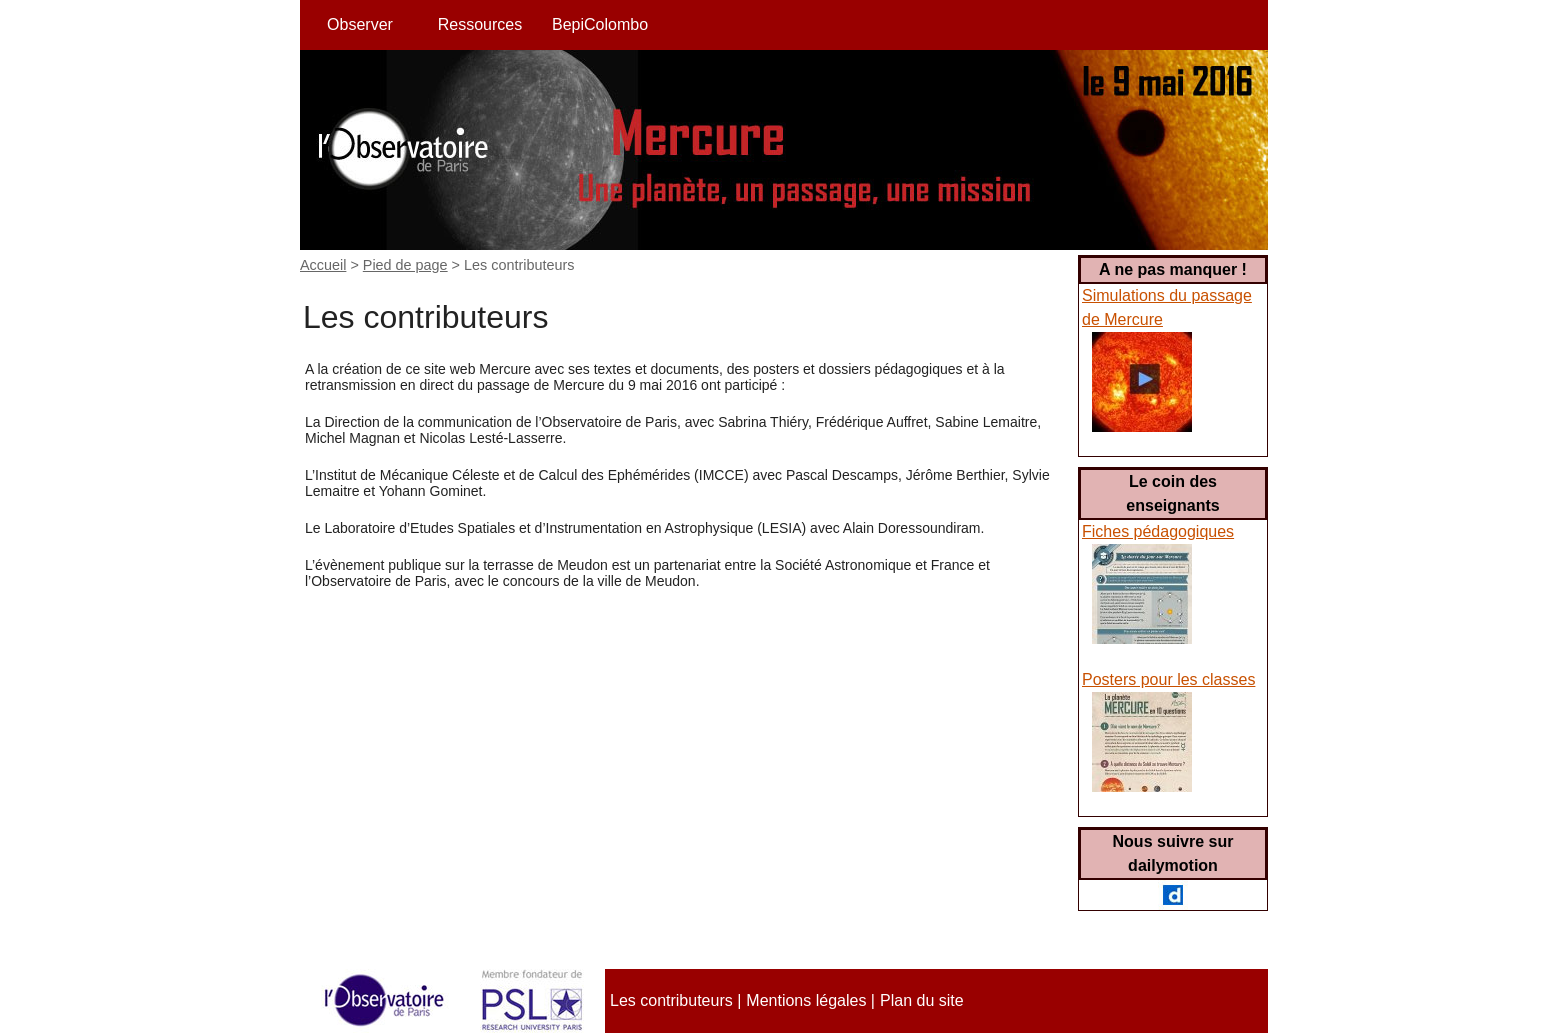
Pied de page (405, 265)
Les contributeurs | (675, 1000)
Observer (360, 24)
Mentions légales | (810, 1000)
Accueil (323, 265)
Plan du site (922, 1000)
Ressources (480, 24)
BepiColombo (600, 24)
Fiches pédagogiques (1158, 531)
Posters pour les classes (1168, 679)
